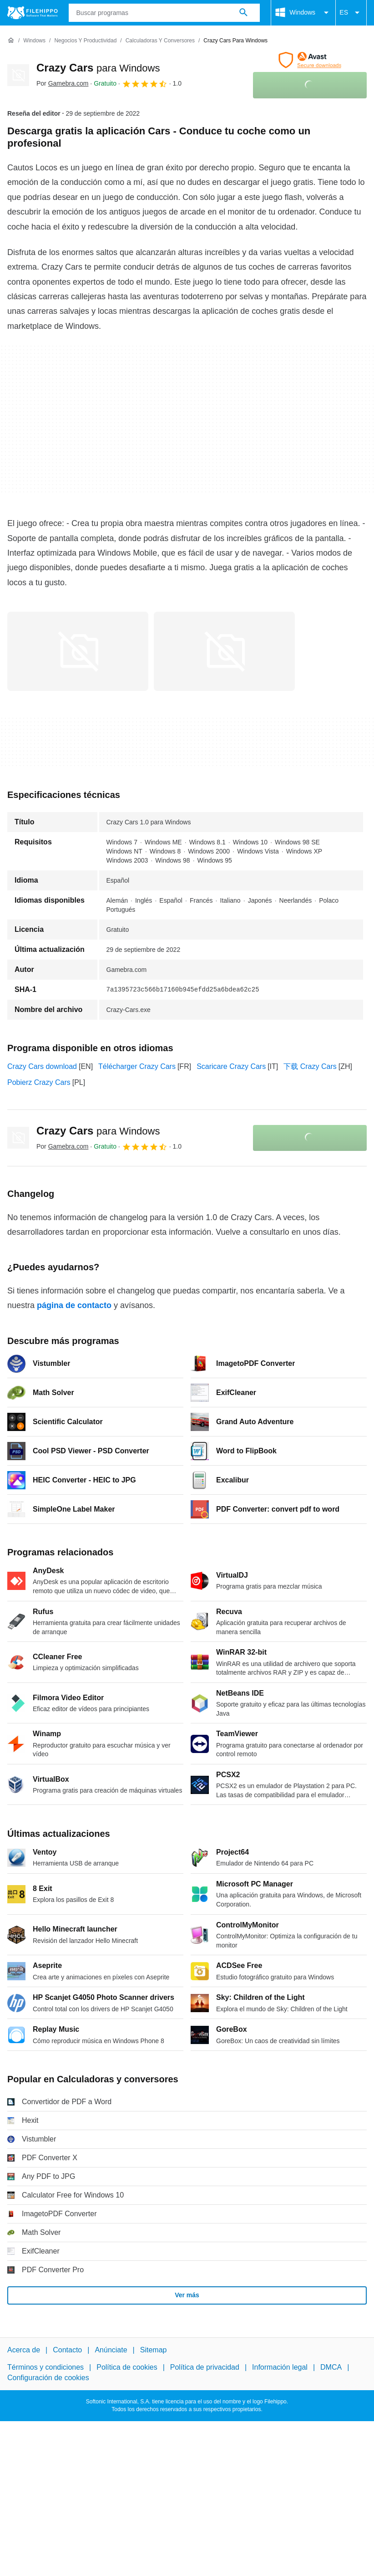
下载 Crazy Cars (309, 1066)
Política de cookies (126, 2367)
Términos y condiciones (45, 2367)
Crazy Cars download (42, 1066)
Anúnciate (111, 2350)
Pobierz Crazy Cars (39, 1082)
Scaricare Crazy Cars (231, 1066)
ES (351, 12)
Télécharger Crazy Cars (137, 1066)
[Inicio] (11, 40)
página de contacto (74, 1305)
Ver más (187, 2295)
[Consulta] (164, 13)
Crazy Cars (98, 67)
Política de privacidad (204, 2367)
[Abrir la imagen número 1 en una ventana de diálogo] (224, 651)
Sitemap (153, 2350)
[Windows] (34, 41)
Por (62, 83)
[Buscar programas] (243, 13)
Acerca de (23, 2350)
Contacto (67, 2350)
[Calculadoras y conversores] (160, 41)
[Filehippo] (32, 13)
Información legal (280, 2367)
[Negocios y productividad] (85, 41)
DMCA (331, 2367)
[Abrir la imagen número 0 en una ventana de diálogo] (77, 651)
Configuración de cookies (48, 2378)
